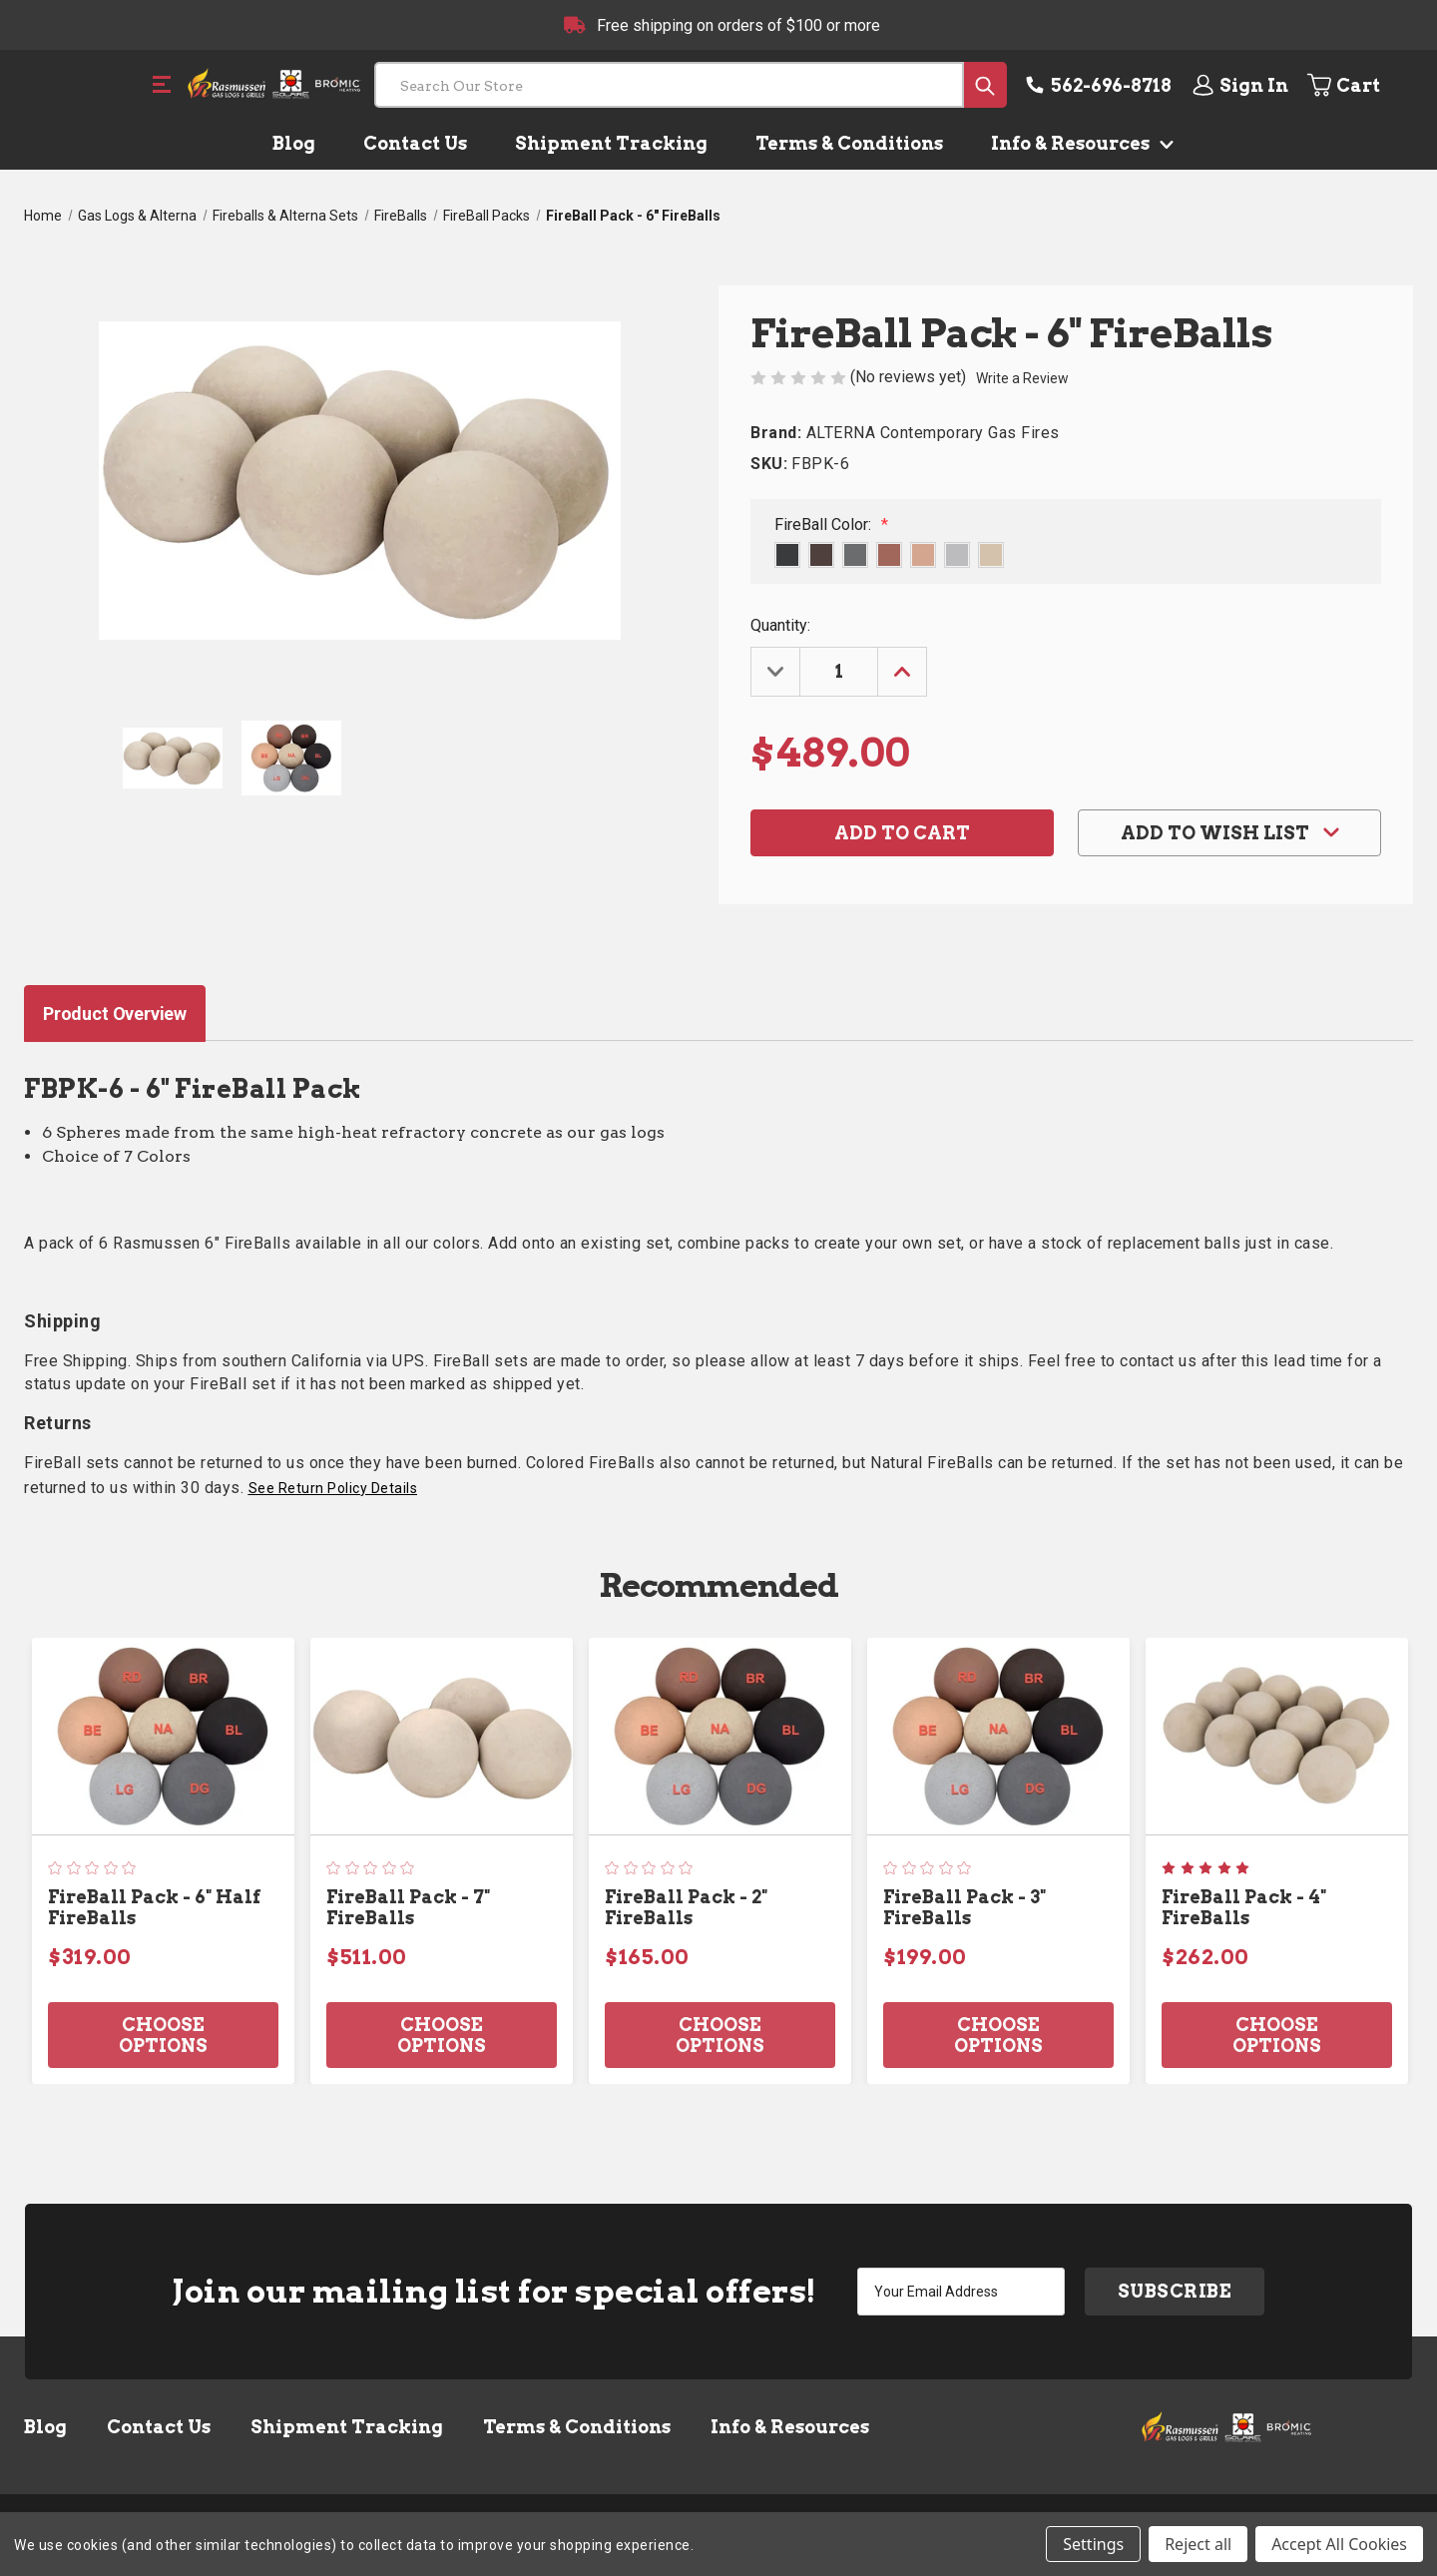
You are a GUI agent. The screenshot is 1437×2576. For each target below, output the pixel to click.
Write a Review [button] (1022, 378)
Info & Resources (1078, 143)
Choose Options (163, 2035)
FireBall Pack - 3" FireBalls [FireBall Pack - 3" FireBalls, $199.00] (964, 1907)
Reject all (1198, 2544)
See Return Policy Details (333, 1488)
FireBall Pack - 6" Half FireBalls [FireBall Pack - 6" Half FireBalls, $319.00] (154, 1907)
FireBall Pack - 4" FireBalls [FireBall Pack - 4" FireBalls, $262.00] (1244, 1907)
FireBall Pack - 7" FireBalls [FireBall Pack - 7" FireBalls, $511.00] (408, 1907)
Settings (1093, 2544)
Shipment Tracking (611, 143)
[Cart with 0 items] (1358, 85)
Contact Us (415, 143)
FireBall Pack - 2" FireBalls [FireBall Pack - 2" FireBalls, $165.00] (686, 1907)
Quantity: (780, 625)
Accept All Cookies (1339, 2544)
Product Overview (115, 1013)
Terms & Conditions (849, 143)
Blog (293, 143)
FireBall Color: (831, 524)
